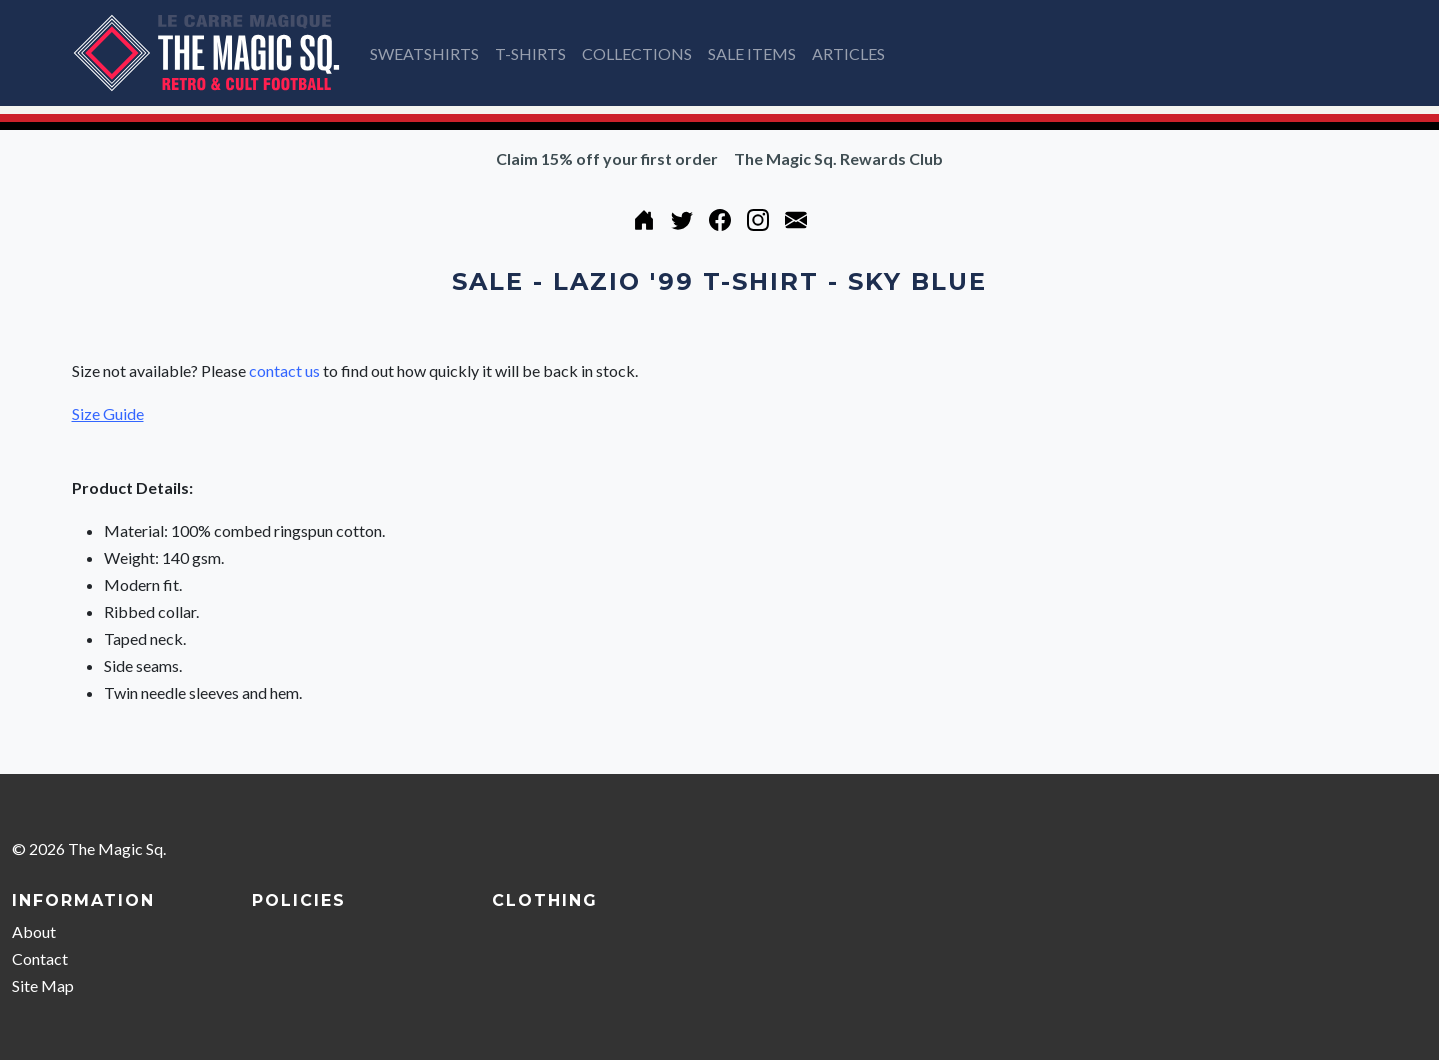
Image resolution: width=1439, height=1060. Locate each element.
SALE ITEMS (752, 53)
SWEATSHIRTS (424, 53)
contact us (284, 370)
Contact (40, 958)
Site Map (43, 985)
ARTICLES (848, 53)
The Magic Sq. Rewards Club (838, 158)
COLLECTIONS (637, 53)
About (34, 931)
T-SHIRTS (530, 53)
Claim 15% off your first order (607, 158)
